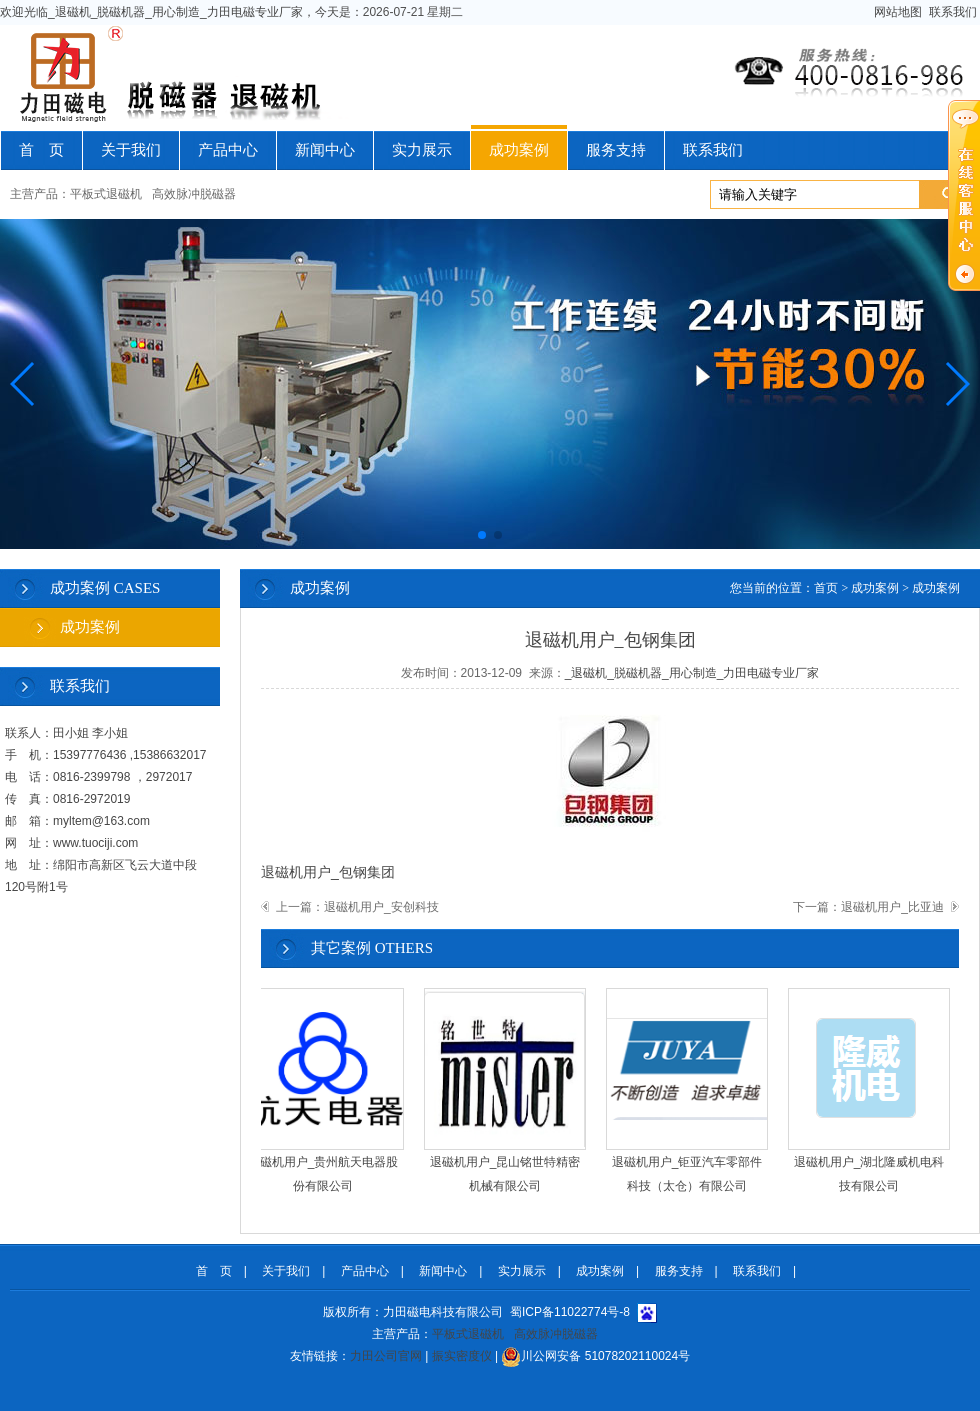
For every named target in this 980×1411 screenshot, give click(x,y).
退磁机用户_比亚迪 (892, 907)
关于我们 (131, 150)
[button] (23, 384)
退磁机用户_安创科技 (381, 907)
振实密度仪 (462, 1356)
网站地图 (898, 12)
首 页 (41, 150)
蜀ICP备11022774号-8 (570, 1312)
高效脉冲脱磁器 (194, 194)
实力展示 (422, 150)
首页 (826, 588)
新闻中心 (325, 150)
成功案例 (519, 150)
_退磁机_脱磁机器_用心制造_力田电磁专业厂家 (692, 673)
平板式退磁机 (106, 194)
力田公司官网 (386, 1356)
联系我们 (952, 12)
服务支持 (616, 150)
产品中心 (228, 150)
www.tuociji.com (95, 843)
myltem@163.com (101, 821)
